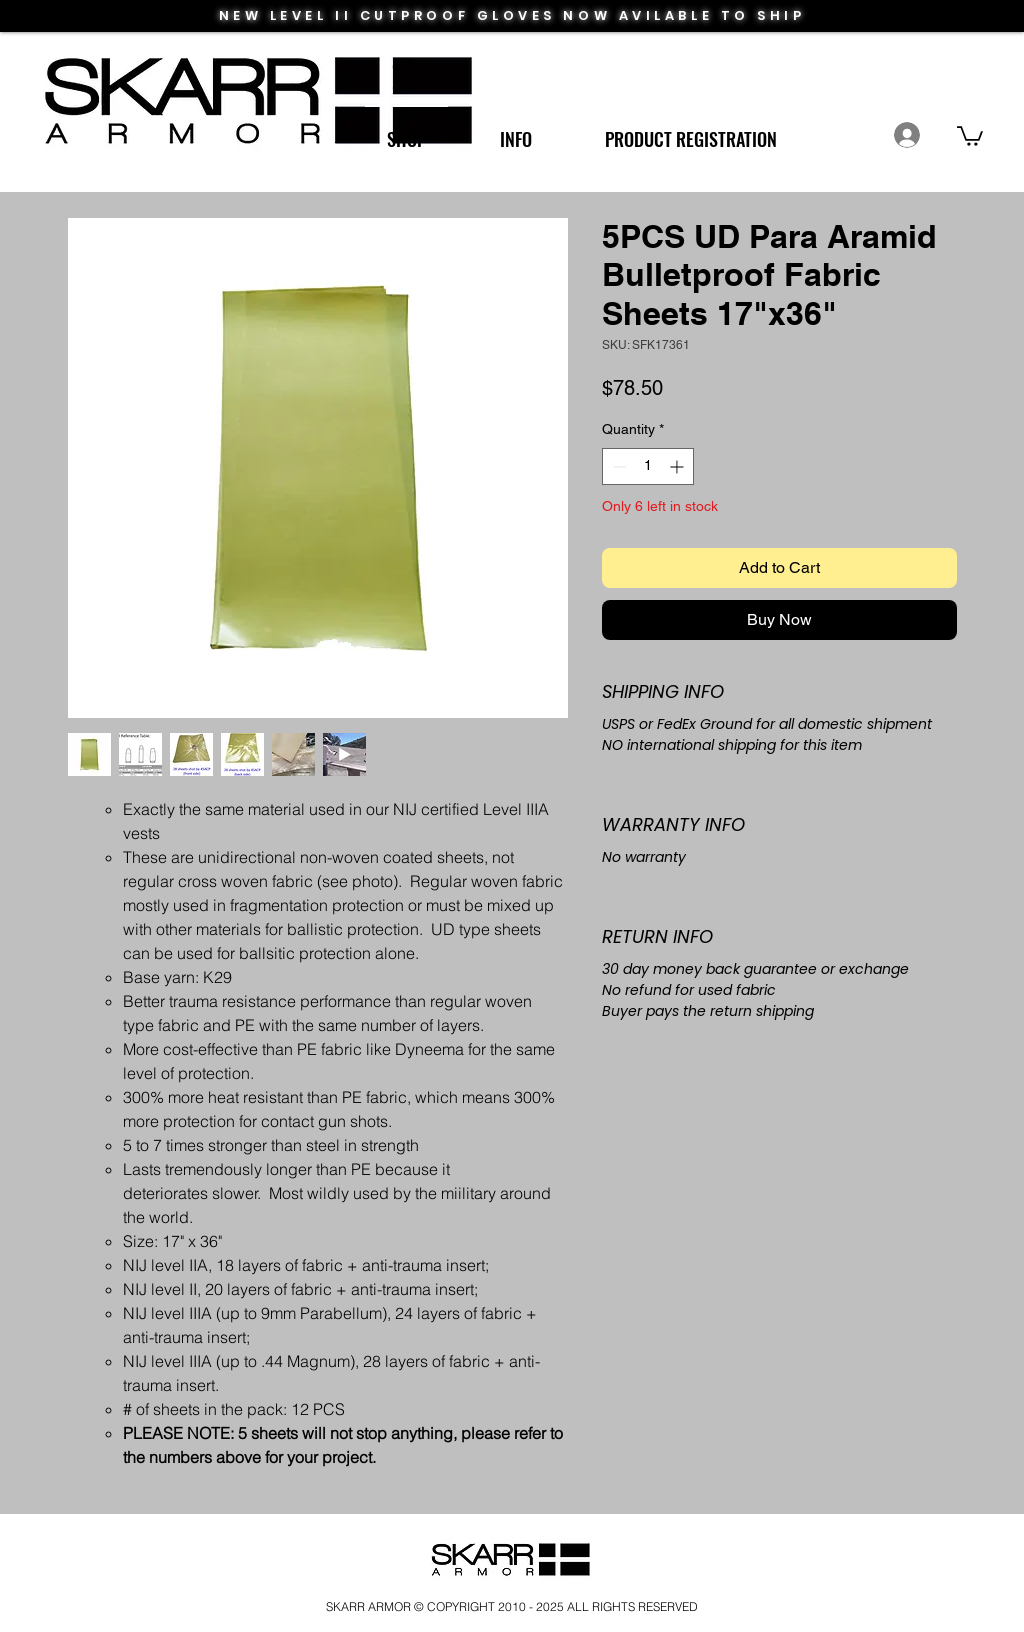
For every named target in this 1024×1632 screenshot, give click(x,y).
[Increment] (678, 466)
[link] (970, 135)
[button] (406, 130)
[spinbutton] (648, 466)
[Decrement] (617, 466)
